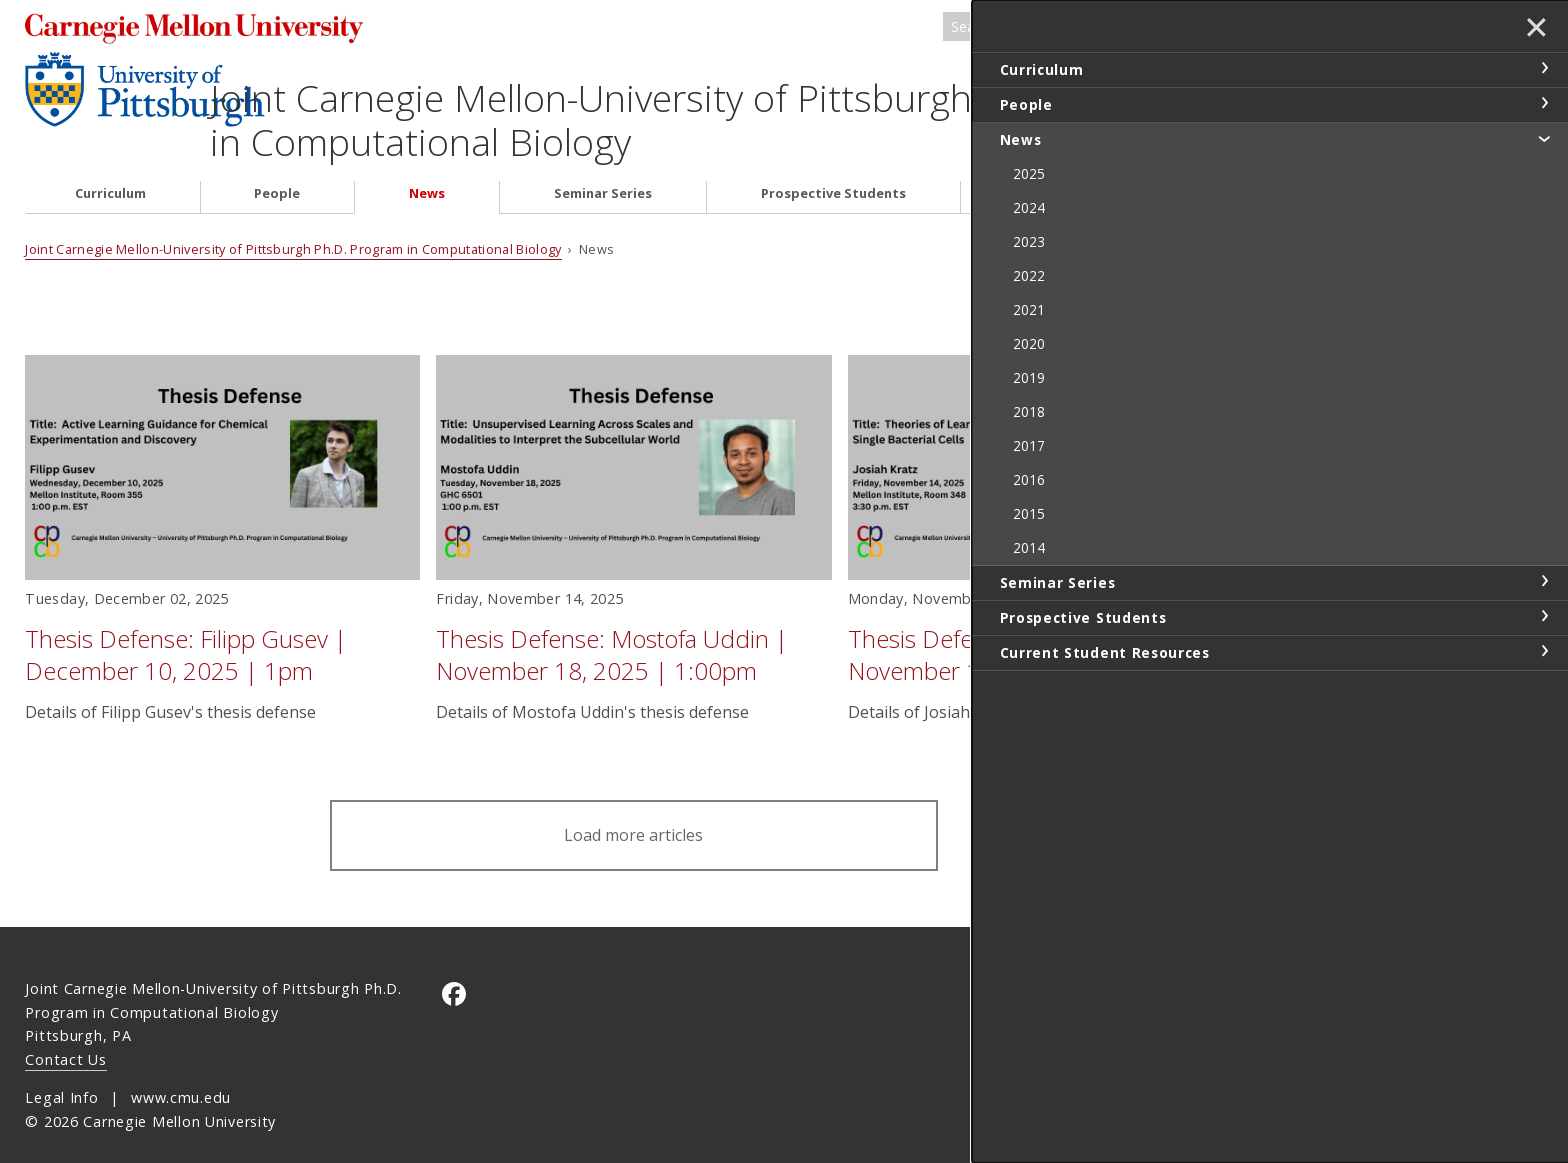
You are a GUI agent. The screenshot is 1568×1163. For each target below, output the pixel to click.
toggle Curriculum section (1544, 68)
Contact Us (65, 1038)
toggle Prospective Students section (1544, 616)
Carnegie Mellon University (215, 29)
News (427, 172)
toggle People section (1544, 103)
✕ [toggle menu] (1534, 29)
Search (1229, 28)
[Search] (1093, 28)
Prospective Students (833, 172)
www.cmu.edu (181, 1076)
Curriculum (110, 172)
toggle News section (1544, 138)
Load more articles (633, 814)
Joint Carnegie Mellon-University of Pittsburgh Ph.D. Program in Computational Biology (715, 98)
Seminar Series (603, 172)
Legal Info (61, 1076)
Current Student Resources (1104, 172)
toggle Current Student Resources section (1544, 651)
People (277, 172)
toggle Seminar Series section (1544, 581)
